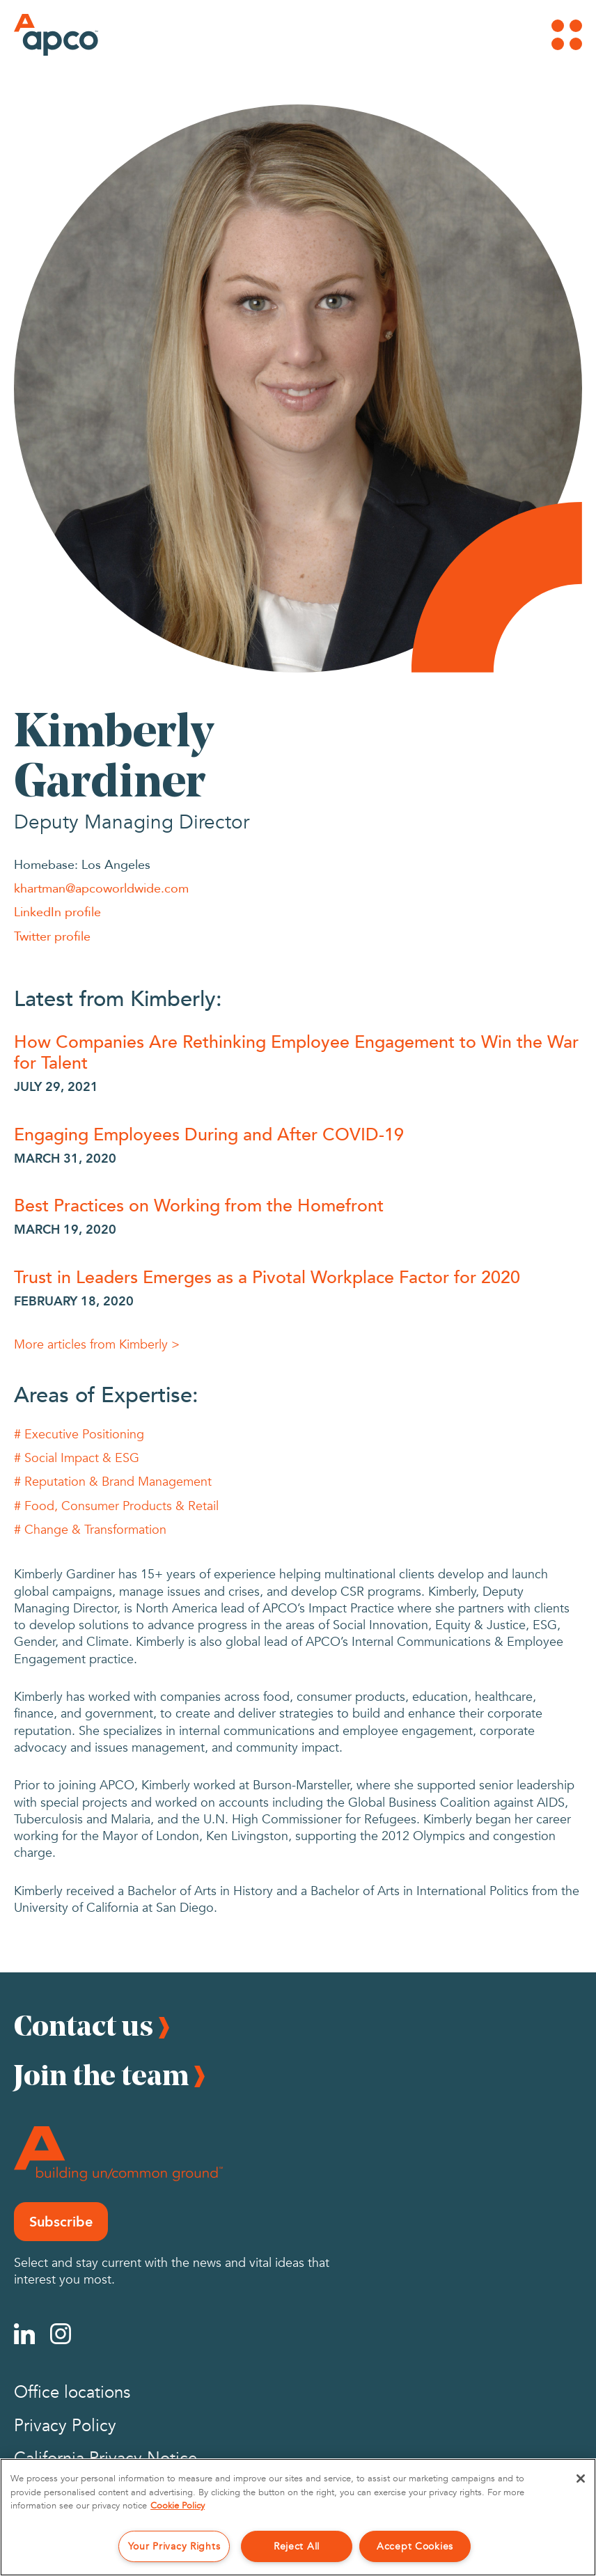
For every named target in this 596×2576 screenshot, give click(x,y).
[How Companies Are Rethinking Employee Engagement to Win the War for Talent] (298, 1051)
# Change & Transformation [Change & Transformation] (90, 1530)
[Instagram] (60, 2333)
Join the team (101, 2074)
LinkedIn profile (57, 911)
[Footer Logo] (118, 2153)
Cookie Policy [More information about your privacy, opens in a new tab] (177, 2505)
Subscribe (61, 2221)
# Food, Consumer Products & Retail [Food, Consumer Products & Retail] (116, 1506)
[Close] (580, 2478)
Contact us (83, 2025)
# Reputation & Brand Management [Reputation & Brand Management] (113, 1482)
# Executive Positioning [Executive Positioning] (79, 1434)
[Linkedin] (24, 2333)
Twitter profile (52, 935)
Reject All (297, 2546)
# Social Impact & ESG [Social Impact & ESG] (76, 1458)
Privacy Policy (65, 2425)
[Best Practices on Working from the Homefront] (298, 1204)
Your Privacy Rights (174, 2546)
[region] (298, 2517)
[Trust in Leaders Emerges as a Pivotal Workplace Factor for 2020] (298, 1276)
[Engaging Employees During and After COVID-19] (298, 1133)
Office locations (72, 2392)
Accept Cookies (415, 2546)
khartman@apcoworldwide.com (101, 887)
